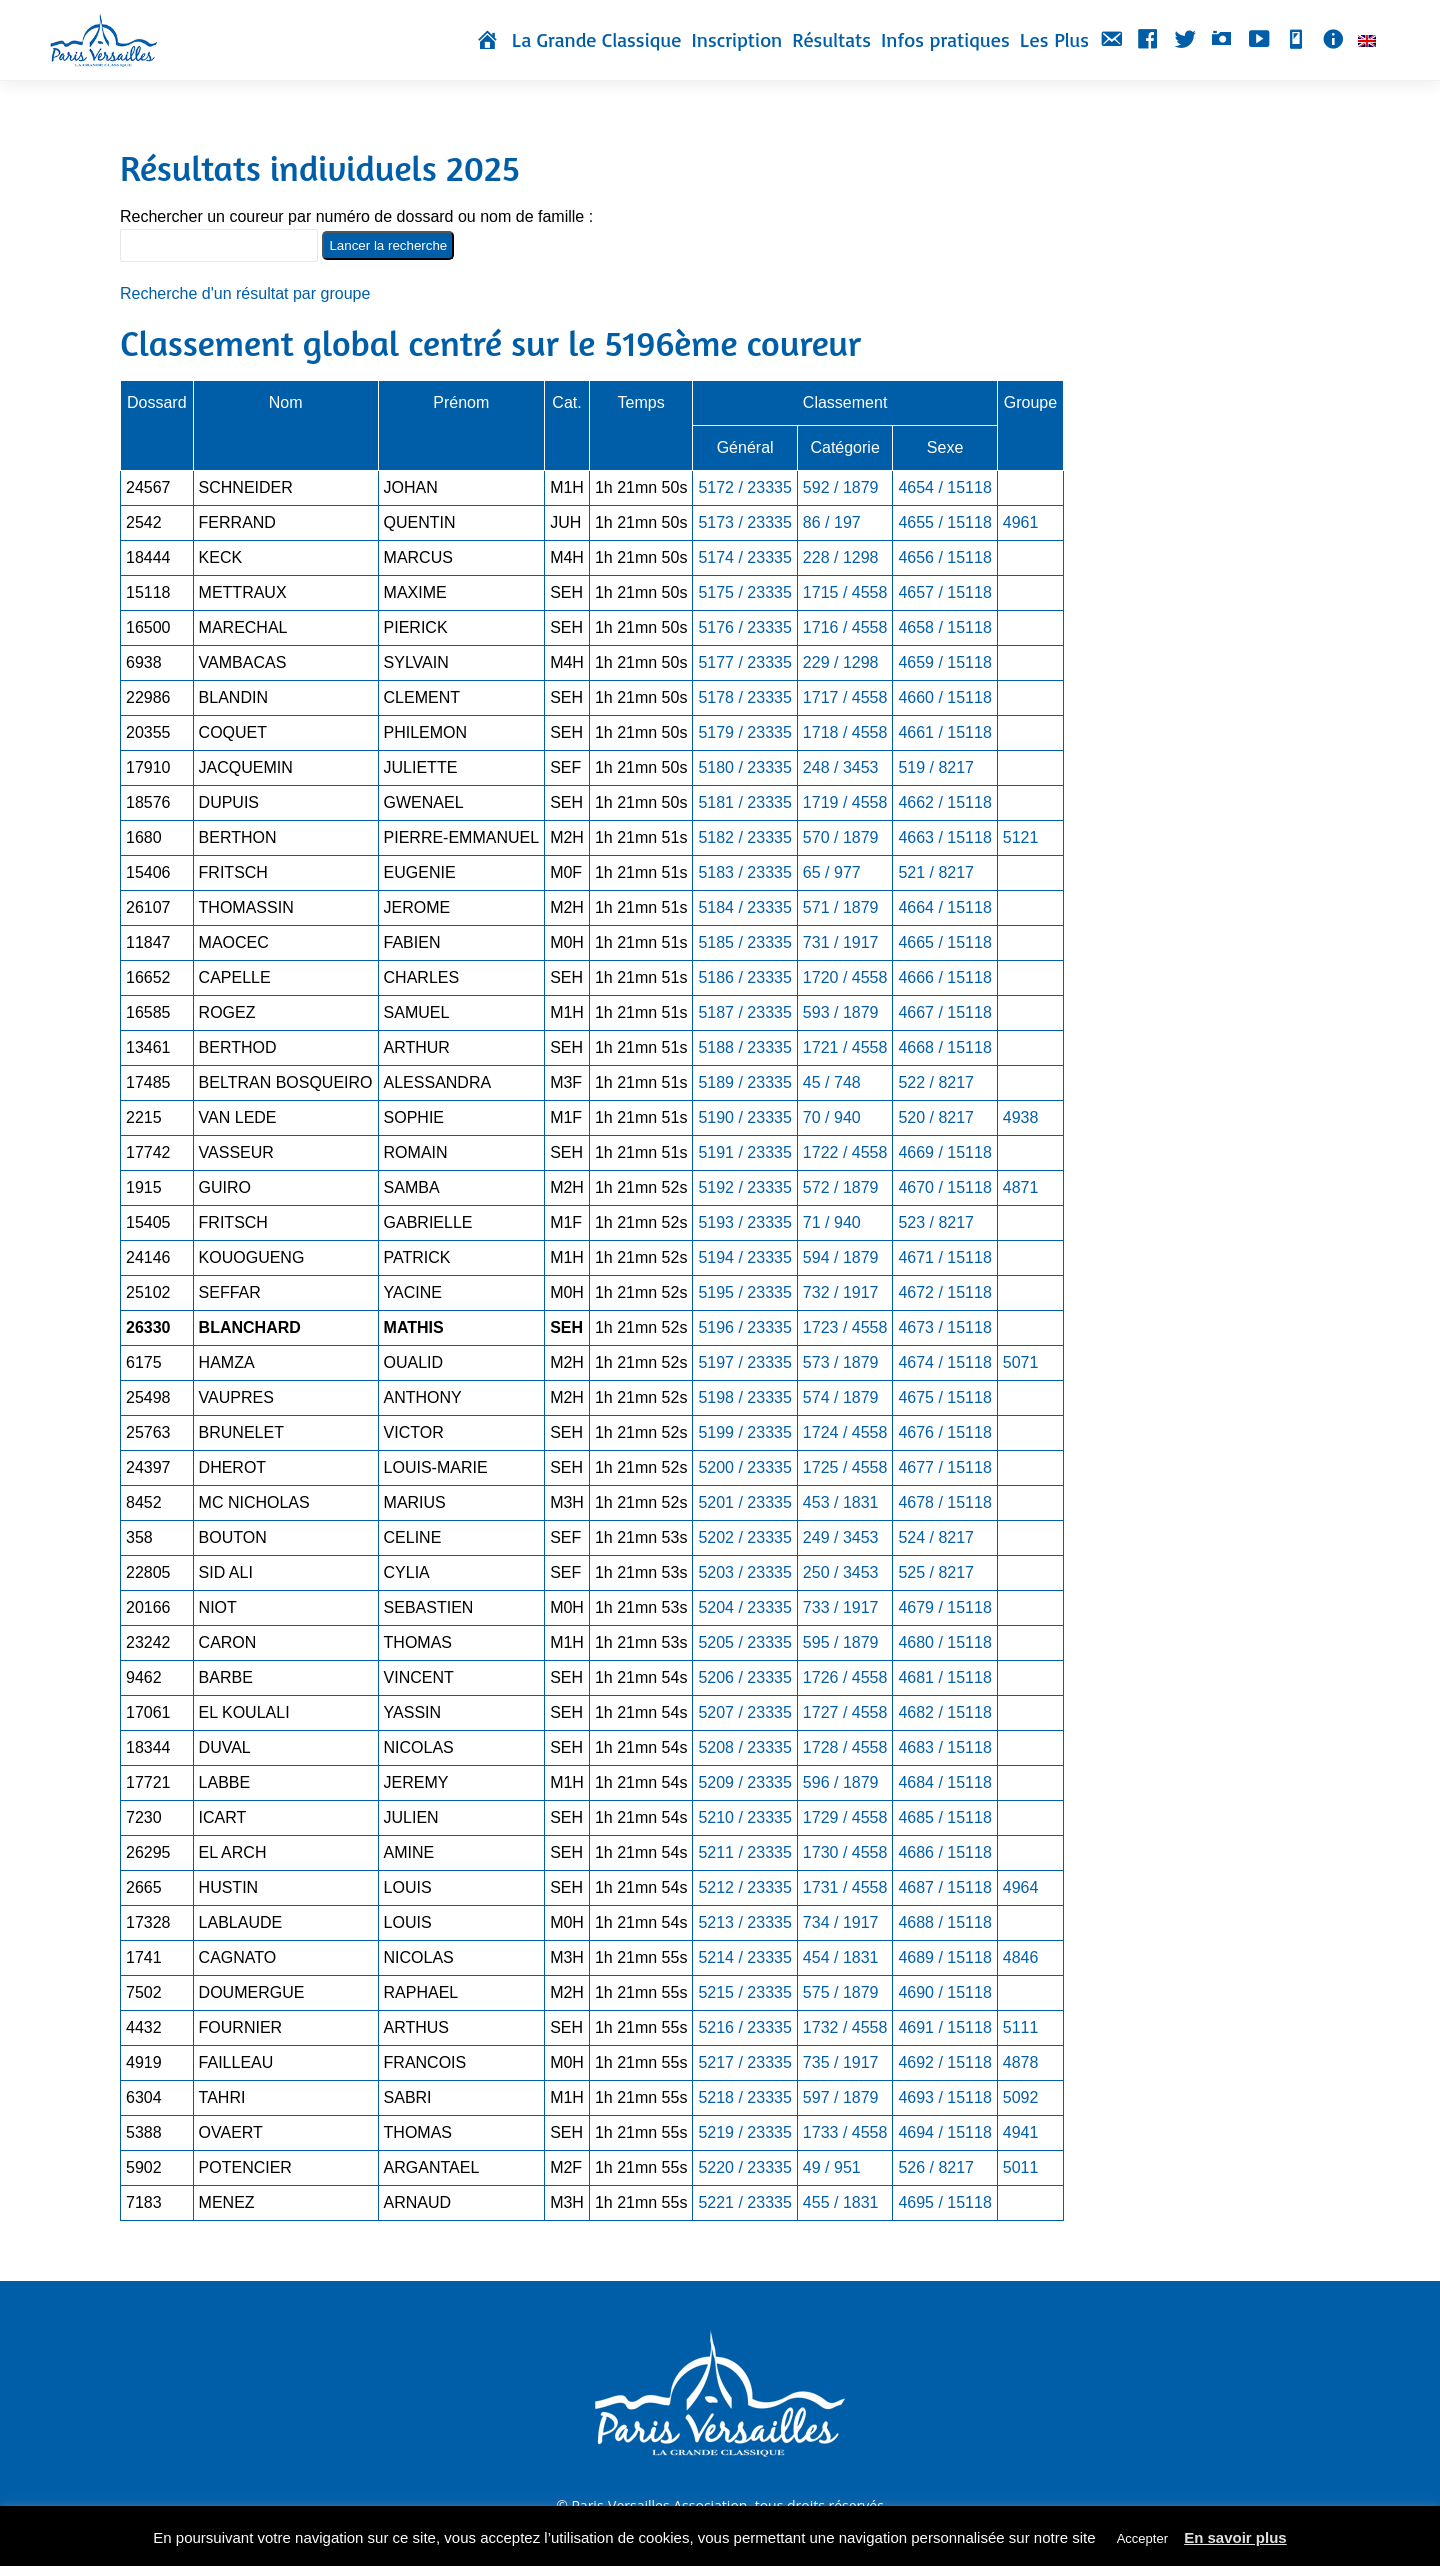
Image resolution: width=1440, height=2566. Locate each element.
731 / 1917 (841, 942)
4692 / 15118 (944, 2062)
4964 (1021, 1887)
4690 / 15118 (944, 1992)
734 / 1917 (841, 1922)
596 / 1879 (841, 1782)
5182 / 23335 (744, 837)
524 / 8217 (936, 1537)
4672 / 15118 (944, 1292)
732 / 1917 (841, 1292)
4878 (1021, 2062)
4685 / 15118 (944, 1817)
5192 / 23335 (744, 1187)
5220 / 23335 (744, 2167)
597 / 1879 (841, 2097)
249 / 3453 (841, 1537)
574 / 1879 (841, 1397)
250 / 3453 (841, 1572)
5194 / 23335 (744, 1257)
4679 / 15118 (944, 1607)
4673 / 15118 (944, 1327)
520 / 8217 (936, 1117)
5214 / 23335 (744, 1957)
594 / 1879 (841, 1257)
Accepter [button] (1142, 2538)
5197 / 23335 (744, 1362)
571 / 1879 (841, 907)
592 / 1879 (841, 487)
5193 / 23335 (744, 1222)
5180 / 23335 (744, 767)
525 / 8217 (936, 1572)
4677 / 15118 (944, 1467)
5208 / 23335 (744, 1747)
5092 (1021, 2097)
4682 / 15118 (944, 1712)
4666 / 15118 (944, 977)
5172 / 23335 (744, 487)
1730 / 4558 (845, 1852)
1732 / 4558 (845, 2027)
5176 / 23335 (744, 627)
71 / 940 (832, 1222)
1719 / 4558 (845, 802)
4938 (1021, 1117)
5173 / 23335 (744, 522)
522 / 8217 (936, 1082)
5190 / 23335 (744, 1117)
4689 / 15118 (944, 1957)
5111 (1021, 2027)
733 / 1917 (841, 1607)
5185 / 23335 (744, 942)
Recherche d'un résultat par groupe (245, 293)
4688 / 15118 (944, 1922)
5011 (1021, 2167)
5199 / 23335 (744, 1432)
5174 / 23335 (744, 557)
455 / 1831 (841, 2202)
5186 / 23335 (744, 977)
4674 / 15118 (944, 1362)
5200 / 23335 (744, 1467)
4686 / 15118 (944, 1852)
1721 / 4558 (845, 1047)
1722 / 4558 (845, 1152)
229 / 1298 (841, 662)
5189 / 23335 (744, 1082)
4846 (1021, 1957)
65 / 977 (832, 872)
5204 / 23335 (744, 1607)
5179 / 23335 (744, 732)
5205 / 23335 (744, 1642)
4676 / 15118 (944, 1432)
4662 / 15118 (944, 802)
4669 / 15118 (944, 1152)
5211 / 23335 (744, 1852)
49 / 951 (832, 2167)
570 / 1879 (841, 837)
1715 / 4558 (845, 592)
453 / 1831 (841, 1502)
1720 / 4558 (845, 977)
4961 (1021, 522)
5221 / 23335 (744, 2202)
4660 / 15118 (944, 697)
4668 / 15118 (944, 1047)
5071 (1021, 1362)
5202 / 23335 (744, 1537)
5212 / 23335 (744, 1887)
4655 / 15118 (944, 522)
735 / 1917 (841, 2062)
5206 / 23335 (744, 1677)
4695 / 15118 (944, 2202)
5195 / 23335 (744, 1292)
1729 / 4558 (845, 1817)
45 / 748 (832, 1082)
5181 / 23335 (744, 802)
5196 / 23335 (744, 1327)
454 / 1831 (841, 1957)
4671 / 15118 (944, 1257)
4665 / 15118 (944, 942)
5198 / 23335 (744, 1397)
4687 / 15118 (944, 1887)
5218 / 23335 (744, 2097)
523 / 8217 (936, 1222)
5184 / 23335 (744, 907)
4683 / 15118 (944, 1747)
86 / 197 (832, 522)
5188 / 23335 (744, 1047)
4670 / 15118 (944, 1187)
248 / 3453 (841, 767)
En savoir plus (1235, 2537)
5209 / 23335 (744, 1782)
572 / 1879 (841, 1187)
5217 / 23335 (744, 2062)
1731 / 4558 (845, 1887)
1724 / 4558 (845, 1432)
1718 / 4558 (845, 732)
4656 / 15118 (944, 557)
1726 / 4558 (845, 1677)
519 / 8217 (936, 767)
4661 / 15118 (944, 732)
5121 (1021, 837)
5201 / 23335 (744, 1502)
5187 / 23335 (744, 1012)
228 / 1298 (841, 557)
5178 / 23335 (744, 697)
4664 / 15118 (944, 907)
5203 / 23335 (744, 1572)
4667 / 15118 (944, 1012)
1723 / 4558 (845, 1327)
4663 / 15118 (944, 837)
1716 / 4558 (845, 627)
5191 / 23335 (744, 1152)
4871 (1021, 1187)
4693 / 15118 (944, 2097)
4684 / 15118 (944, 1782)
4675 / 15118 (944, 1397)
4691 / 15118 (944, 2027)
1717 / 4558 (845, 697)
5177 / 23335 (744, 662)
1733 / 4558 (845, 2132)
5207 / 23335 (744, 1712)
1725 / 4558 (845, 1467)
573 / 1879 (841, 1362)
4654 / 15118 (944, 487)
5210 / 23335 (744, 1817)
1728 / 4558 (845, 1747)
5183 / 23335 (744, 872)
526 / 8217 (936, 2167)
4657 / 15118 (944, 592)
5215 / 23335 (744, 1992)
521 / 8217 (936, 872)
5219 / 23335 (744, 2132)
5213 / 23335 (744, 1922)
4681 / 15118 (944, 1677)
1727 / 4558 (845, 1712)
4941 (1021, 2132)
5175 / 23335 (744, 592)
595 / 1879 (841, 1642)
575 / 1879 (841, 1992)
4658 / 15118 (944, 627)
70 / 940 (832, 1117)
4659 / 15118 (944, 662)
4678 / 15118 (944, 1502)
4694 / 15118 (944, 2132)
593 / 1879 (841, 1012)
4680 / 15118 (944, 1642)
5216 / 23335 (744, 2027)
